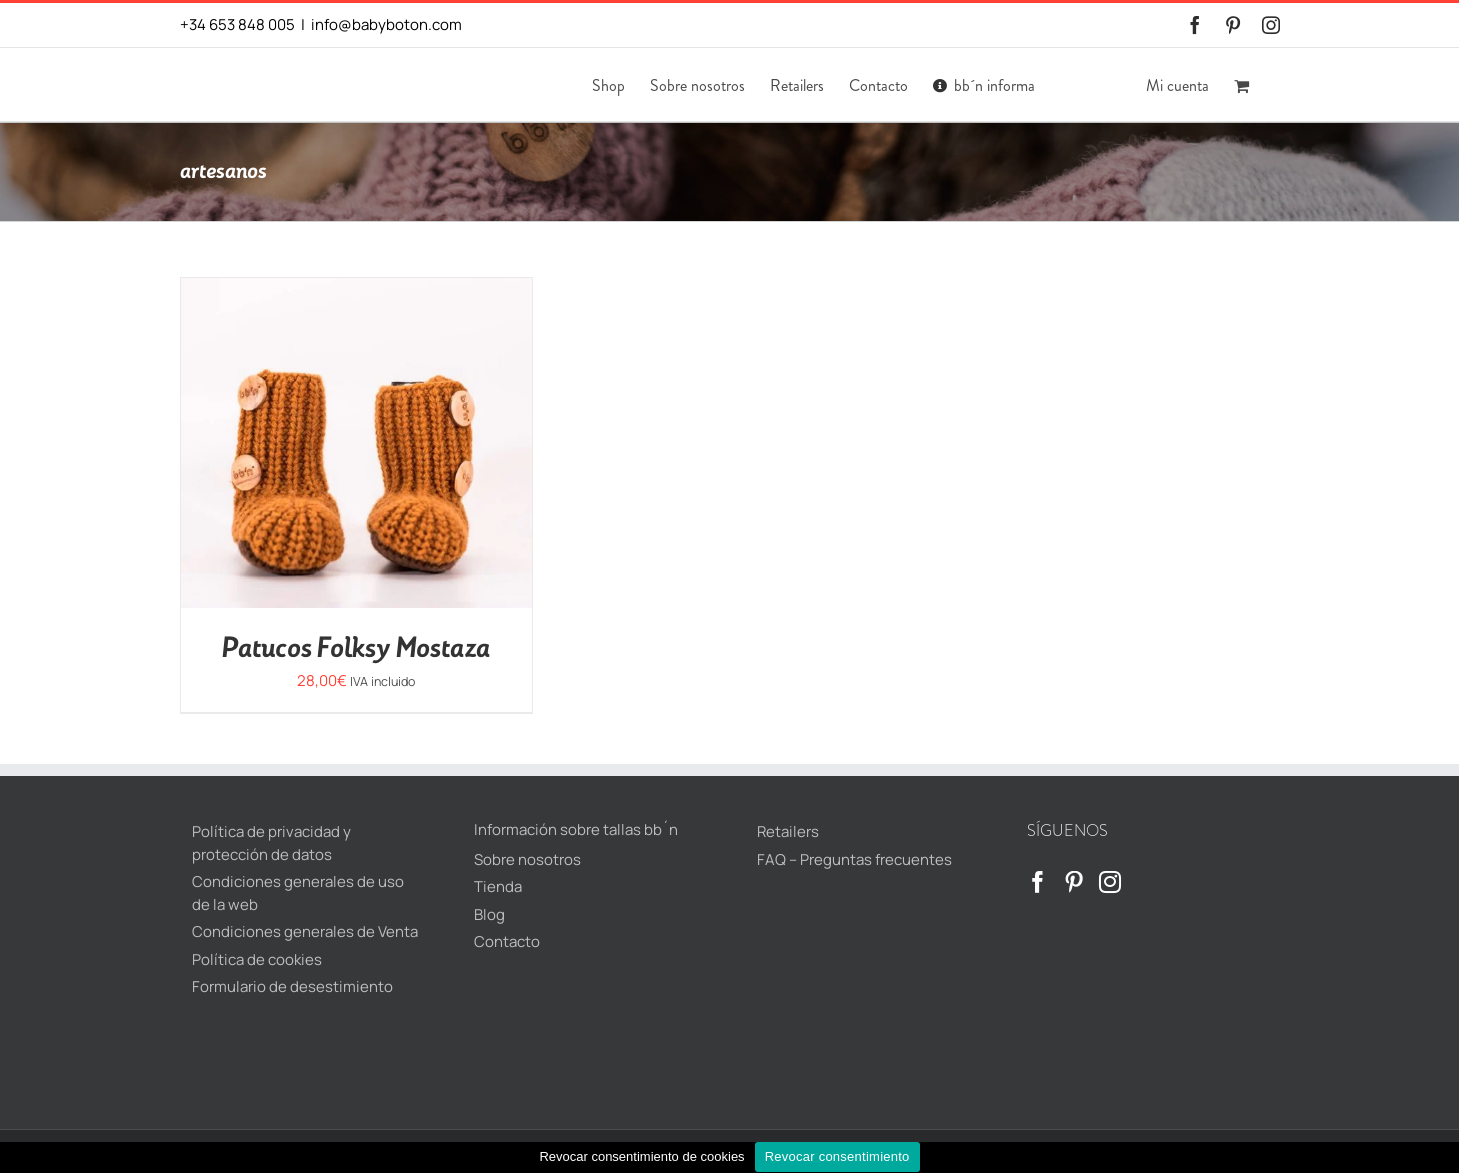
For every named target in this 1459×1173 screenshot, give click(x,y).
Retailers (788, 831)
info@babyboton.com (386, 24)
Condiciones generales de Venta (305, 931)
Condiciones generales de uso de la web (298, 893)
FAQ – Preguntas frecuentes (854, 859)
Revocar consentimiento (837, 1156)
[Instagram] (1110, 882)
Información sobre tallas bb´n (576, 829)
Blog (489, 914)
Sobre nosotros (527, 859)
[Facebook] (1038, 882)
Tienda (498, 886)
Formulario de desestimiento (292, 986)
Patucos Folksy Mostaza (356, 649)
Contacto (507, 941)
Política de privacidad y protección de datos (271, 843)
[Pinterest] (1074, 882)
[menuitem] (1069, 84)
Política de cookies (257, 959)
